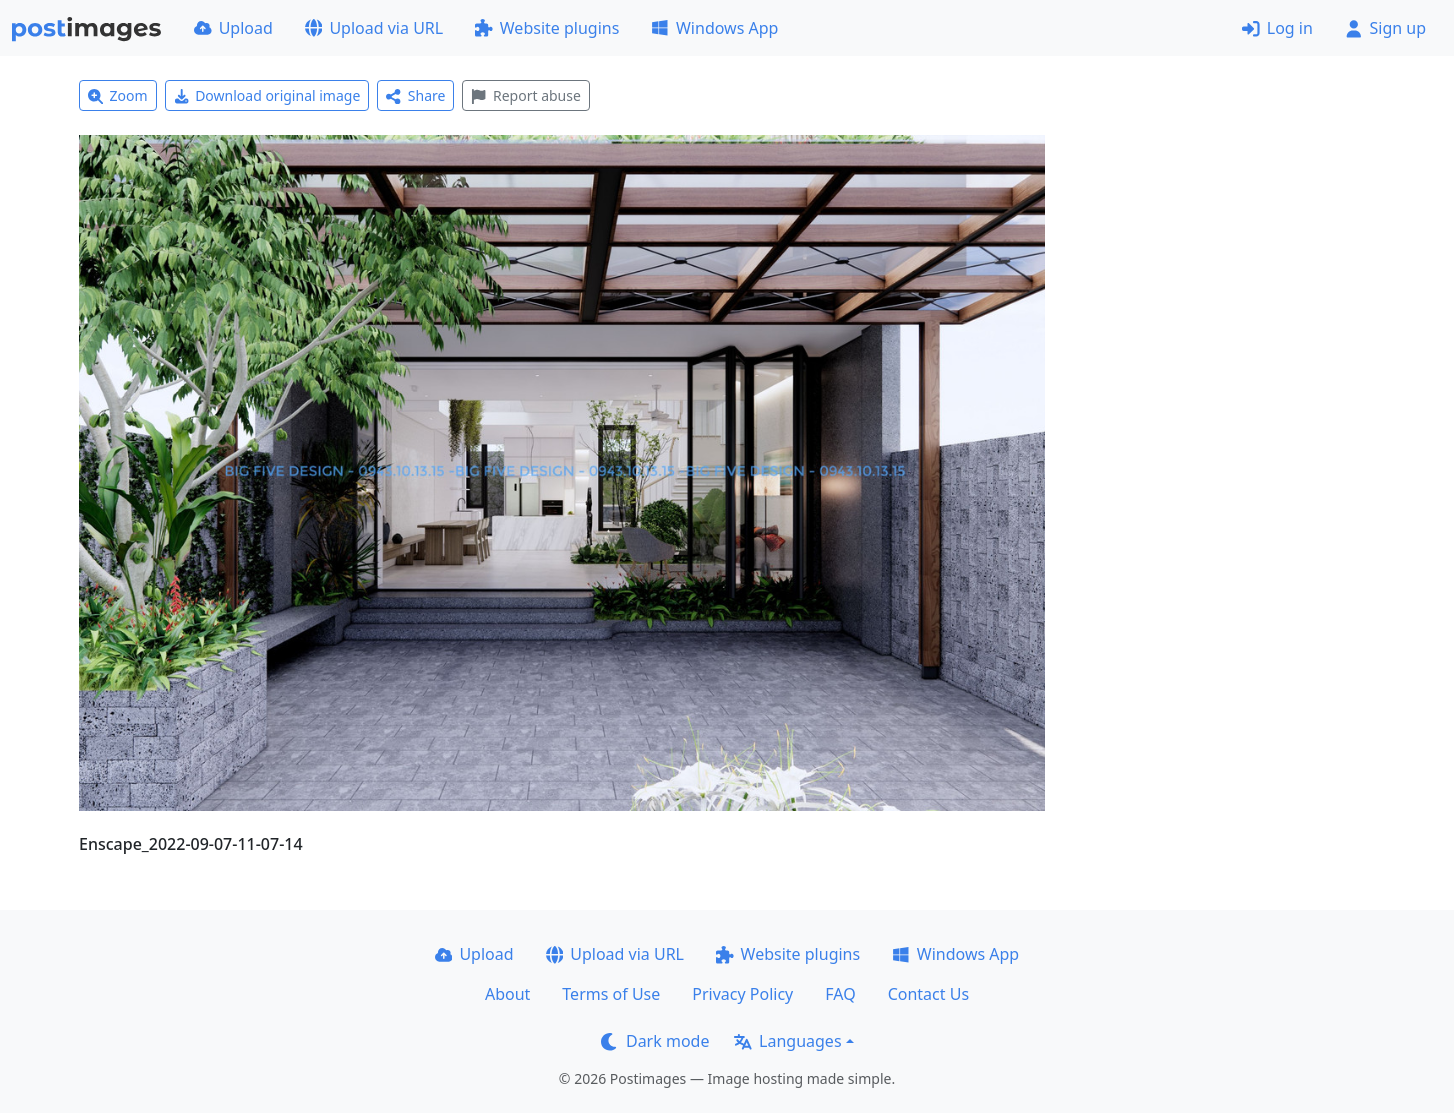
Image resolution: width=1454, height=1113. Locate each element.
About (507, 994)
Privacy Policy (742, 994)
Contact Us (928, 994)
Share (415, 95)
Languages (787, 1041)
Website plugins (547, 28)
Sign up (1385, 28)
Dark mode (655, 1041)
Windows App (714, 28)
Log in (1277, 28)
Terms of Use (611, 994)
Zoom (118, 95)
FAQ (840, 994)
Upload (233, 28)
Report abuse (525, 95)
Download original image (267, 95)
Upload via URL (374, 28)
